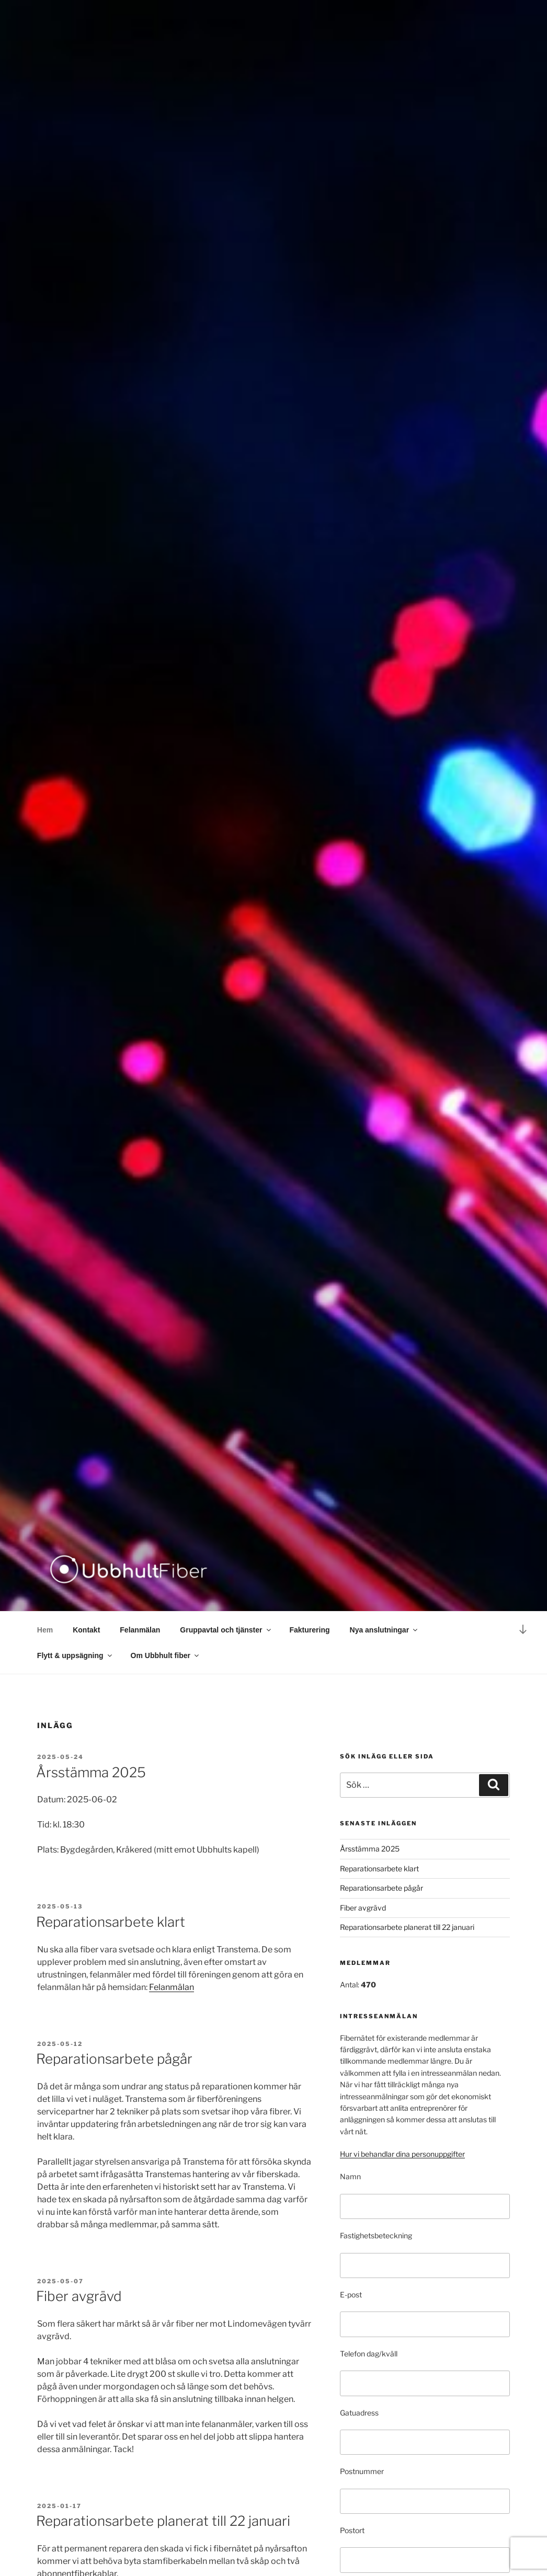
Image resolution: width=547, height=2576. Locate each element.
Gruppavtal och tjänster (226, 1630)
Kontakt (86, 1630)
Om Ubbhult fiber (165, 1655)
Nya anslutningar (384, 1630)
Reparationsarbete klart (110, 1922)
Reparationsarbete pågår (114, 2059)
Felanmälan (140, 1630)
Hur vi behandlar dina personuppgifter (402, 2153)
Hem (45, 1630)
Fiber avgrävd (79, 2296)
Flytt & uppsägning (75, 1655)
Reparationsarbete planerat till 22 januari (163, 2521)
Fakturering (310, 1630)
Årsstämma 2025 (91, 1772)
